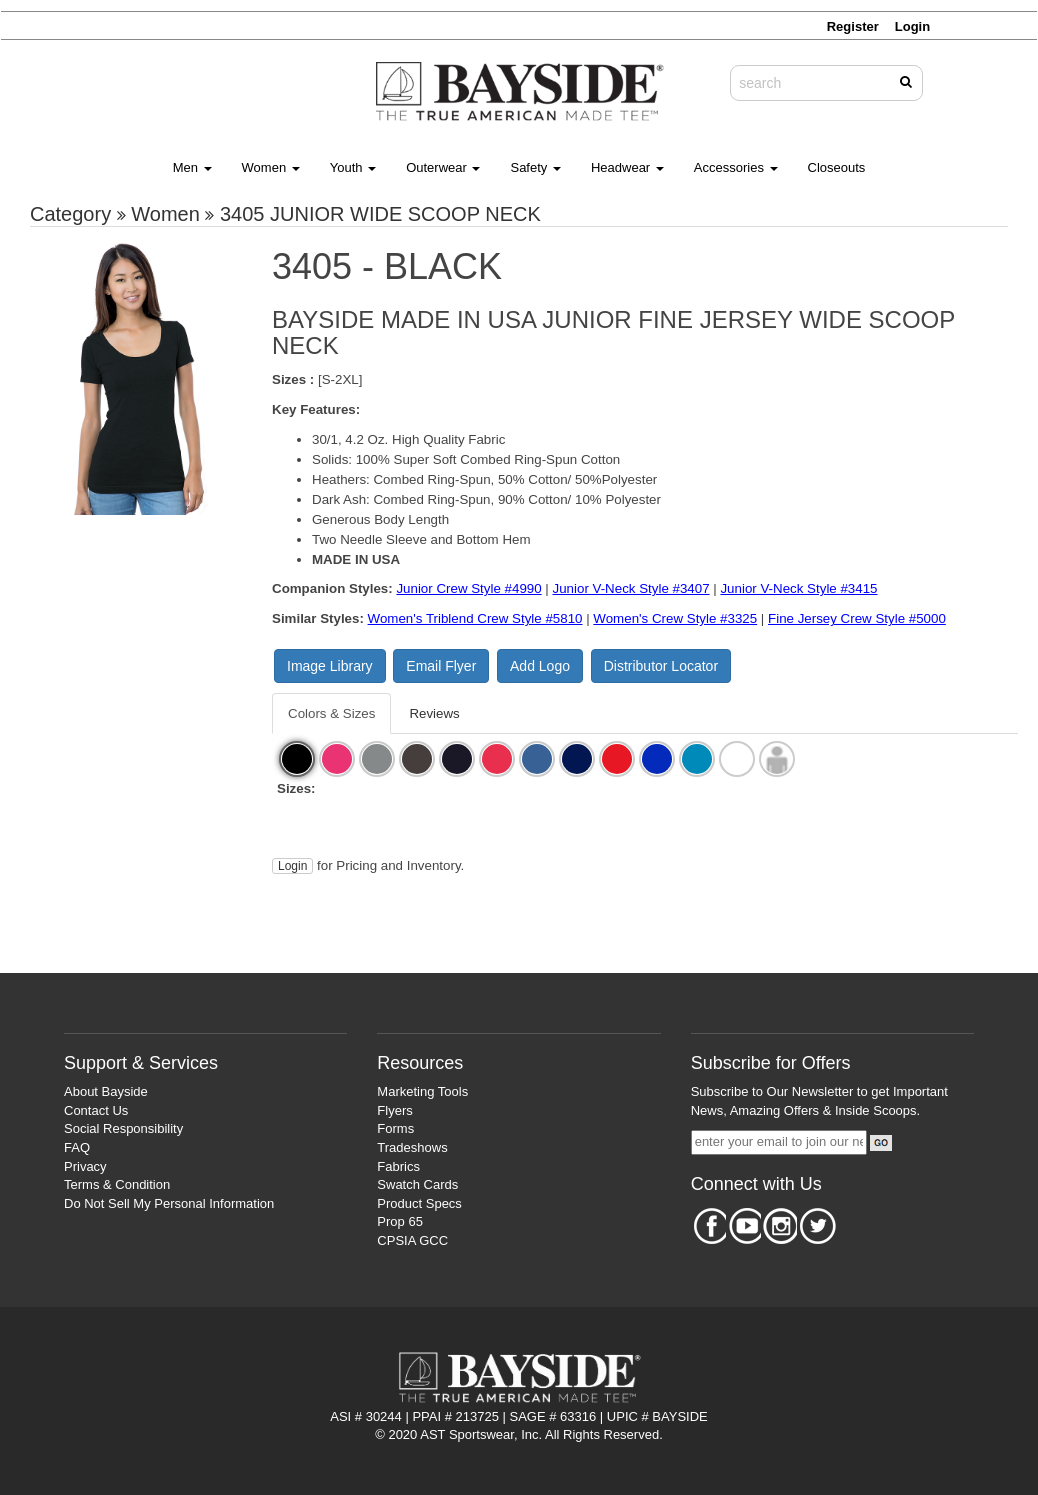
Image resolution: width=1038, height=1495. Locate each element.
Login (292, 866)
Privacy (85, 1166)
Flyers (394, 1110)
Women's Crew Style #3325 (675, 618)
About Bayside (106, 1091)
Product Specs (419, 1203)
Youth (353, 167)
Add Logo (540, 666)
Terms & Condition (117, 1184)
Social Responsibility (123, 1128)
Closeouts (837, 167)
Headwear (627, 167)
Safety (535, 167)
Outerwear (443, 167)
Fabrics (398, 1166)
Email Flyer (441, 666)
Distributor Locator (661, 666)
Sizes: (296, 788)
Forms (395, 1128)
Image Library (330, 666)
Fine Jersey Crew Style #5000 (857, 618)
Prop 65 (400, 1221)
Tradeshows (412, 1147)
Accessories (736, 167)
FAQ (77, 1147)
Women (271, 167)
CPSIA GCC (412, 1240)
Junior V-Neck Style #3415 (798, 588)
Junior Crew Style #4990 (468, 588)
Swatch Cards (417, 1184)
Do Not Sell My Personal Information (169, 1203)
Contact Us (96, 1110)
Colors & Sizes (331, 713)
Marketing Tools (422, 1091)
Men (192, 167)
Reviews (434, 713)
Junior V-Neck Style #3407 (631, 588)
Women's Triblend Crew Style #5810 (475, 618)
